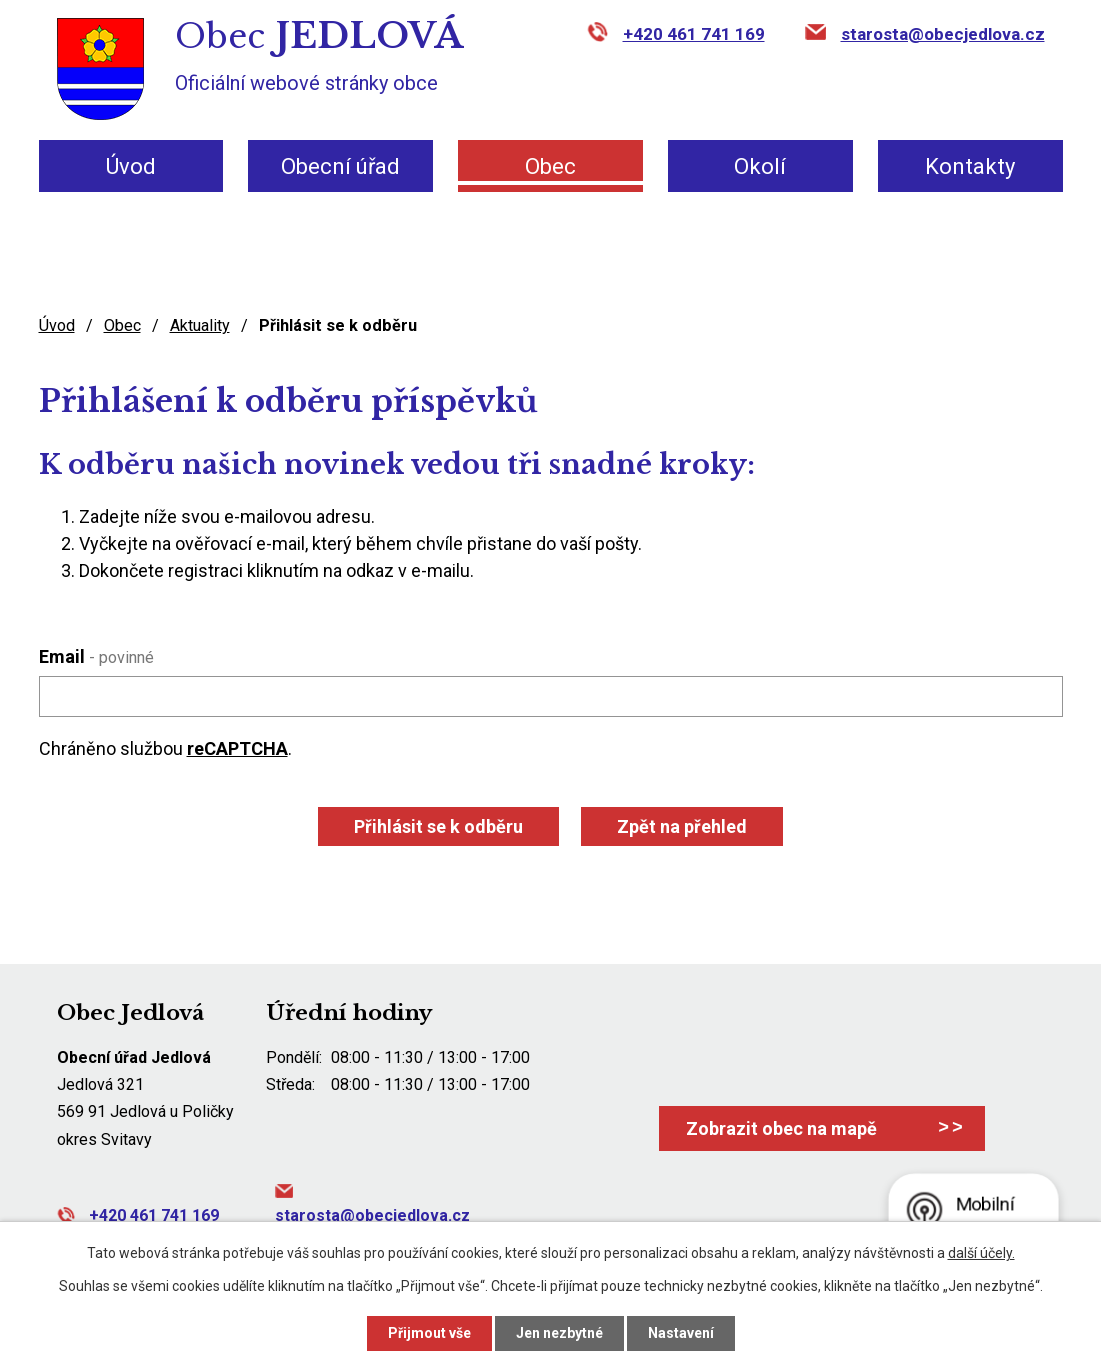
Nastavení (681, 1333)
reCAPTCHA (237, 748)
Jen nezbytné (559, 1333)
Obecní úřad (340, 166)
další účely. (981, 1253)
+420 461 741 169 (694, 34)
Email (96, 656)
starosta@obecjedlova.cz (943, 34)
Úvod (131, 166)
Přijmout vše (429, 1333)
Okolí (760, 166)
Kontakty (970, 166)
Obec (550, 166)
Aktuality (200, 325)
